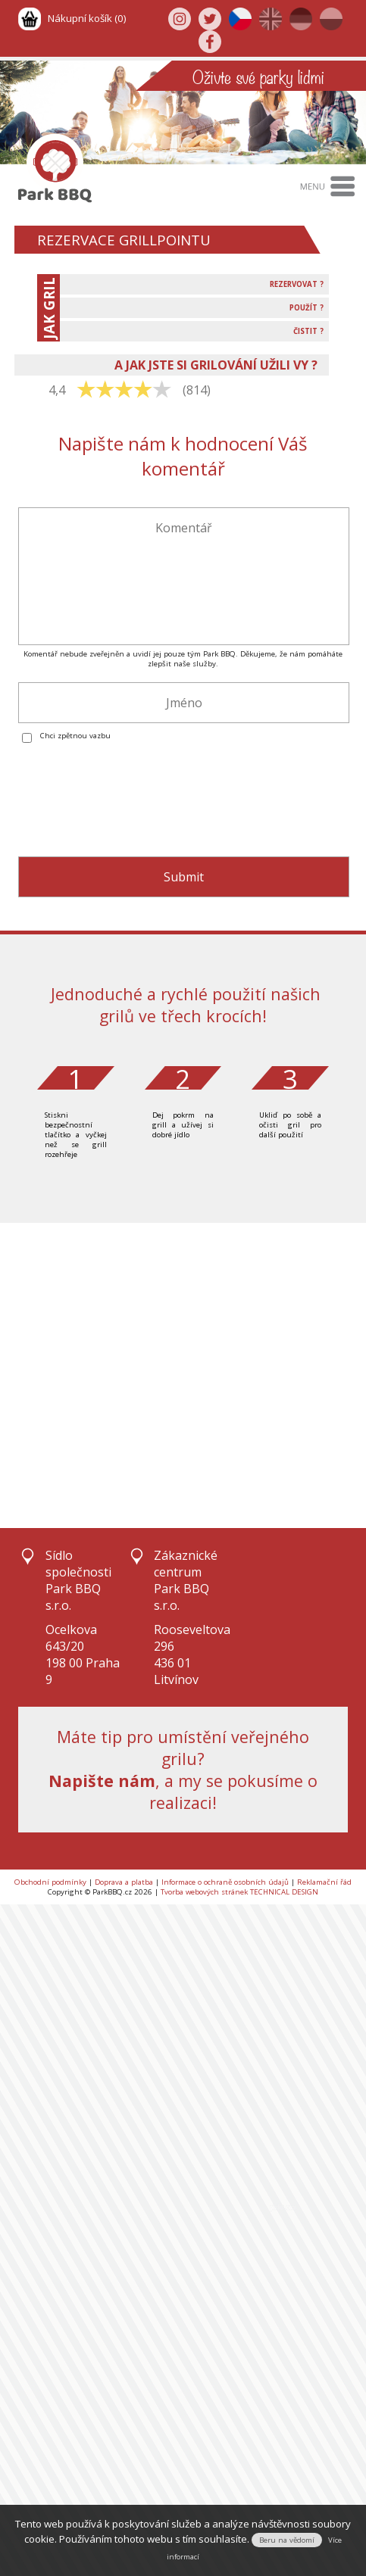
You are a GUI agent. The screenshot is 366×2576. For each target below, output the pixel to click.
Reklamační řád (324, 1882)
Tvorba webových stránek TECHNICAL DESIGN (239, 1892)
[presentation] (133, 809)
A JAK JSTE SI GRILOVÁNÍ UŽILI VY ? (216, 365)
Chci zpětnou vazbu (75, 736)
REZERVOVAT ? (297, 284)
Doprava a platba (124, 1882)
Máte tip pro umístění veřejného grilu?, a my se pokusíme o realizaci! (183, 1769)
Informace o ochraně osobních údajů (225, 1882)
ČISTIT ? (308, 331)
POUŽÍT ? (306, 308)
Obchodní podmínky (50, 1882)
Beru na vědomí (286, 2540)
